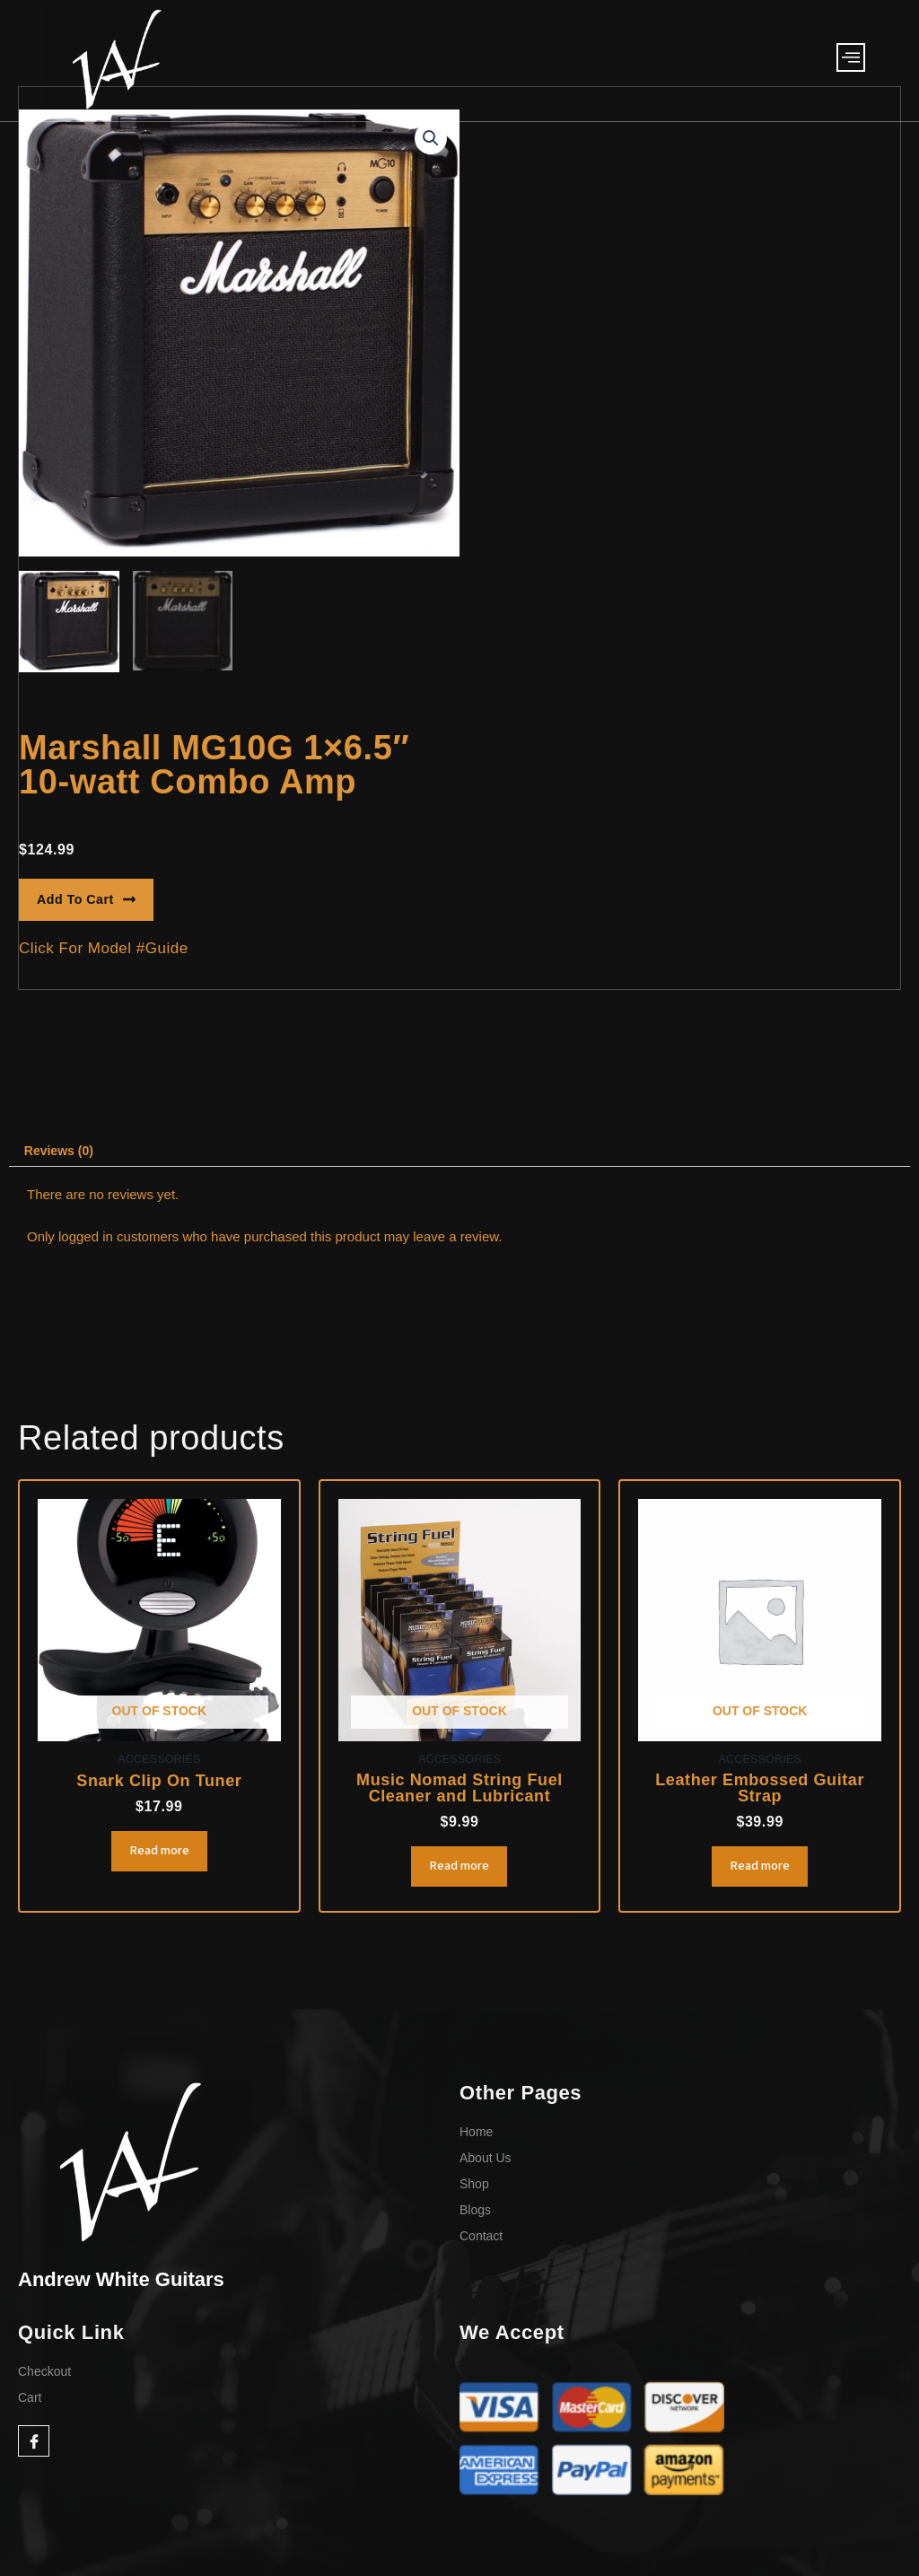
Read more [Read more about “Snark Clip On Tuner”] (159, 1857)
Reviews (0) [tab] (62, 1153)
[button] (430, 139)
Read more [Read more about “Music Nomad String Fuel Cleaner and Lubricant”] (459, 1872)
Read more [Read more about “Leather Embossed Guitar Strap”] (759, 1872)
